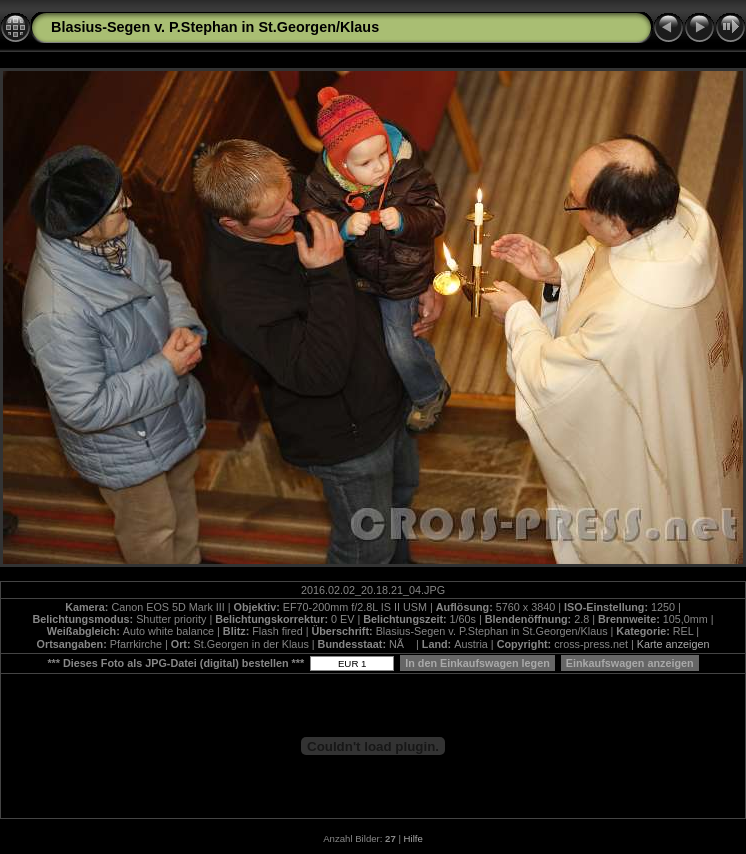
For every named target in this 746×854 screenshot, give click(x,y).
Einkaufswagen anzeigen (630, 663)
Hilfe (413, 838)
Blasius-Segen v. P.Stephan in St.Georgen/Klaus (215, 27)
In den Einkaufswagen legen (477, 663)
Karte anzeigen (673, 644)
